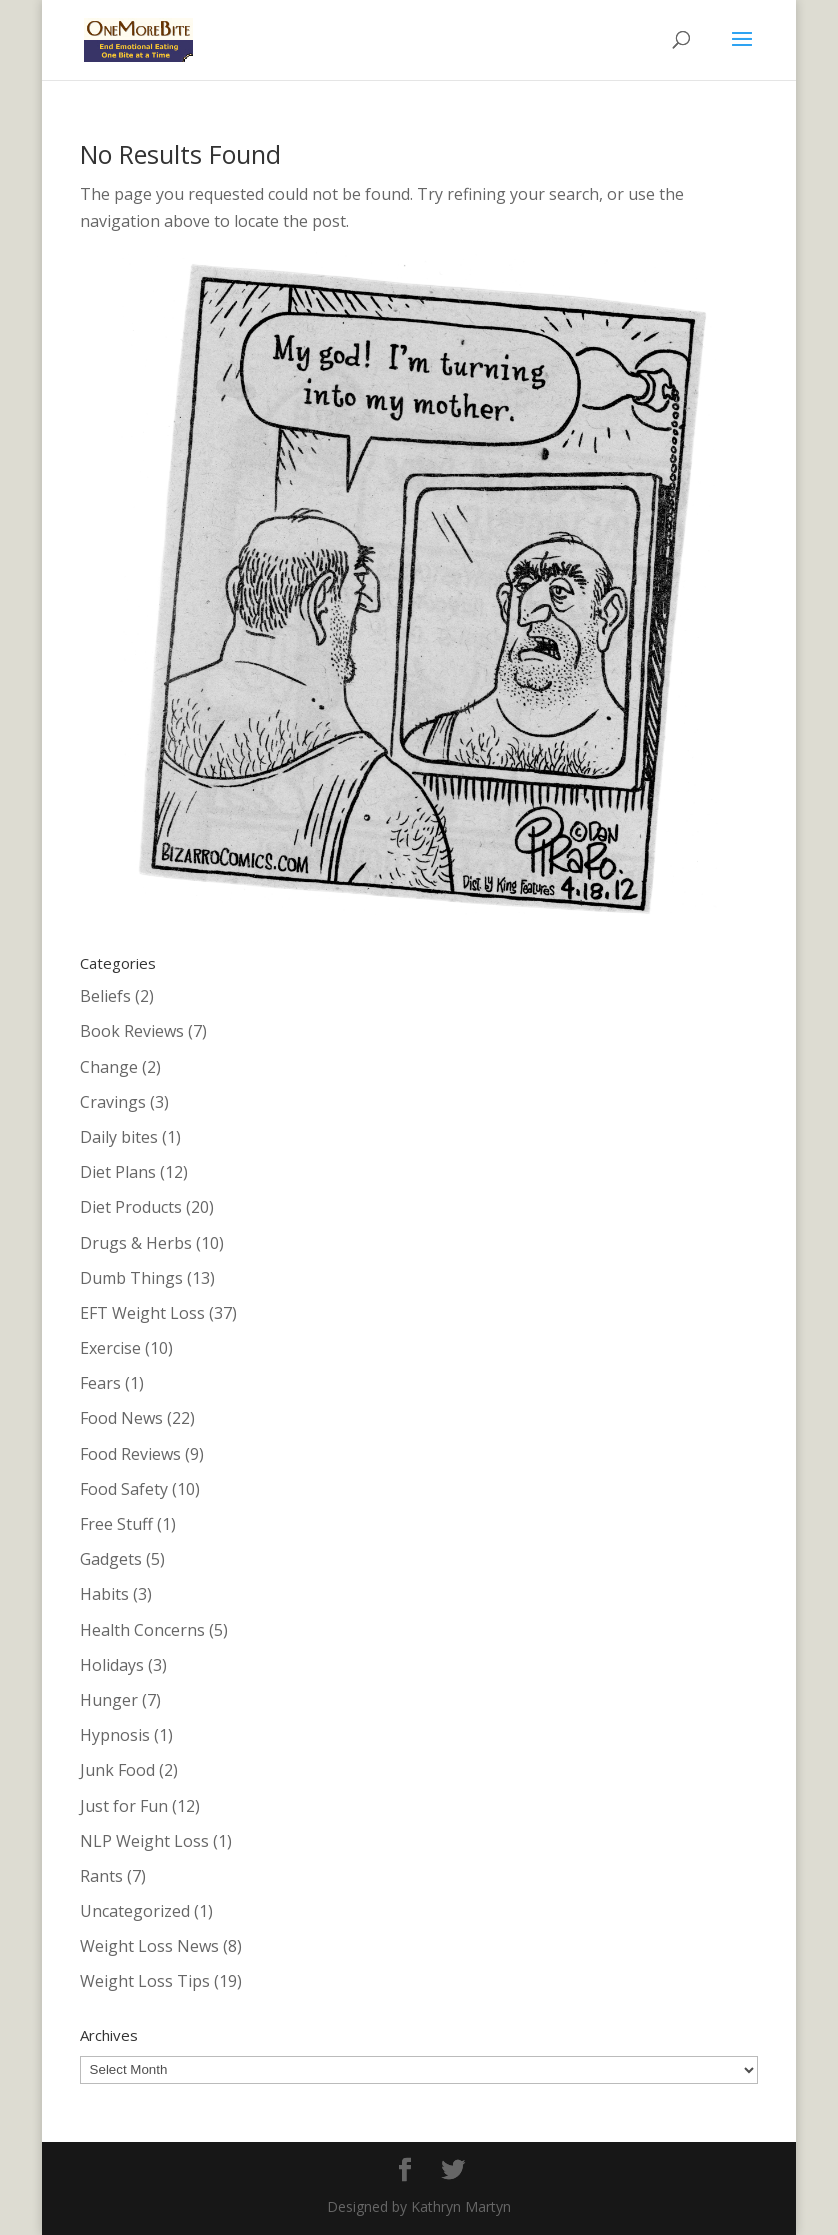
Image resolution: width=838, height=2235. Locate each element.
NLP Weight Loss (144, 1841)
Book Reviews (132, 1031)
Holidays (112, 1665)
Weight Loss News (149, 1946)
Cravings (113, 1102)
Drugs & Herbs (136, 1243)
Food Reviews (130, 1454)
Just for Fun (124, 1806)
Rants (101, 1876)
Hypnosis (115, 1735)
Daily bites (119, 1137)
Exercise (110, 1348)
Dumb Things (131, 1278)
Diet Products (131, 1207)
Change (109, 1067)
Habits (104, 1594)
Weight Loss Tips (145, 1981)
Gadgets (111, 1559)
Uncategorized (135, 1911)
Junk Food (117, 1770)
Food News (121, 1418)
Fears (100, 1383)
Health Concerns (142, 1630)
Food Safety (124, 1489)
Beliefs (105, 996)
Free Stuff (116, 1524)
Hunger (109, 1700)
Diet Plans (118, 1172)
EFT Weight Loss (142, 1313)
